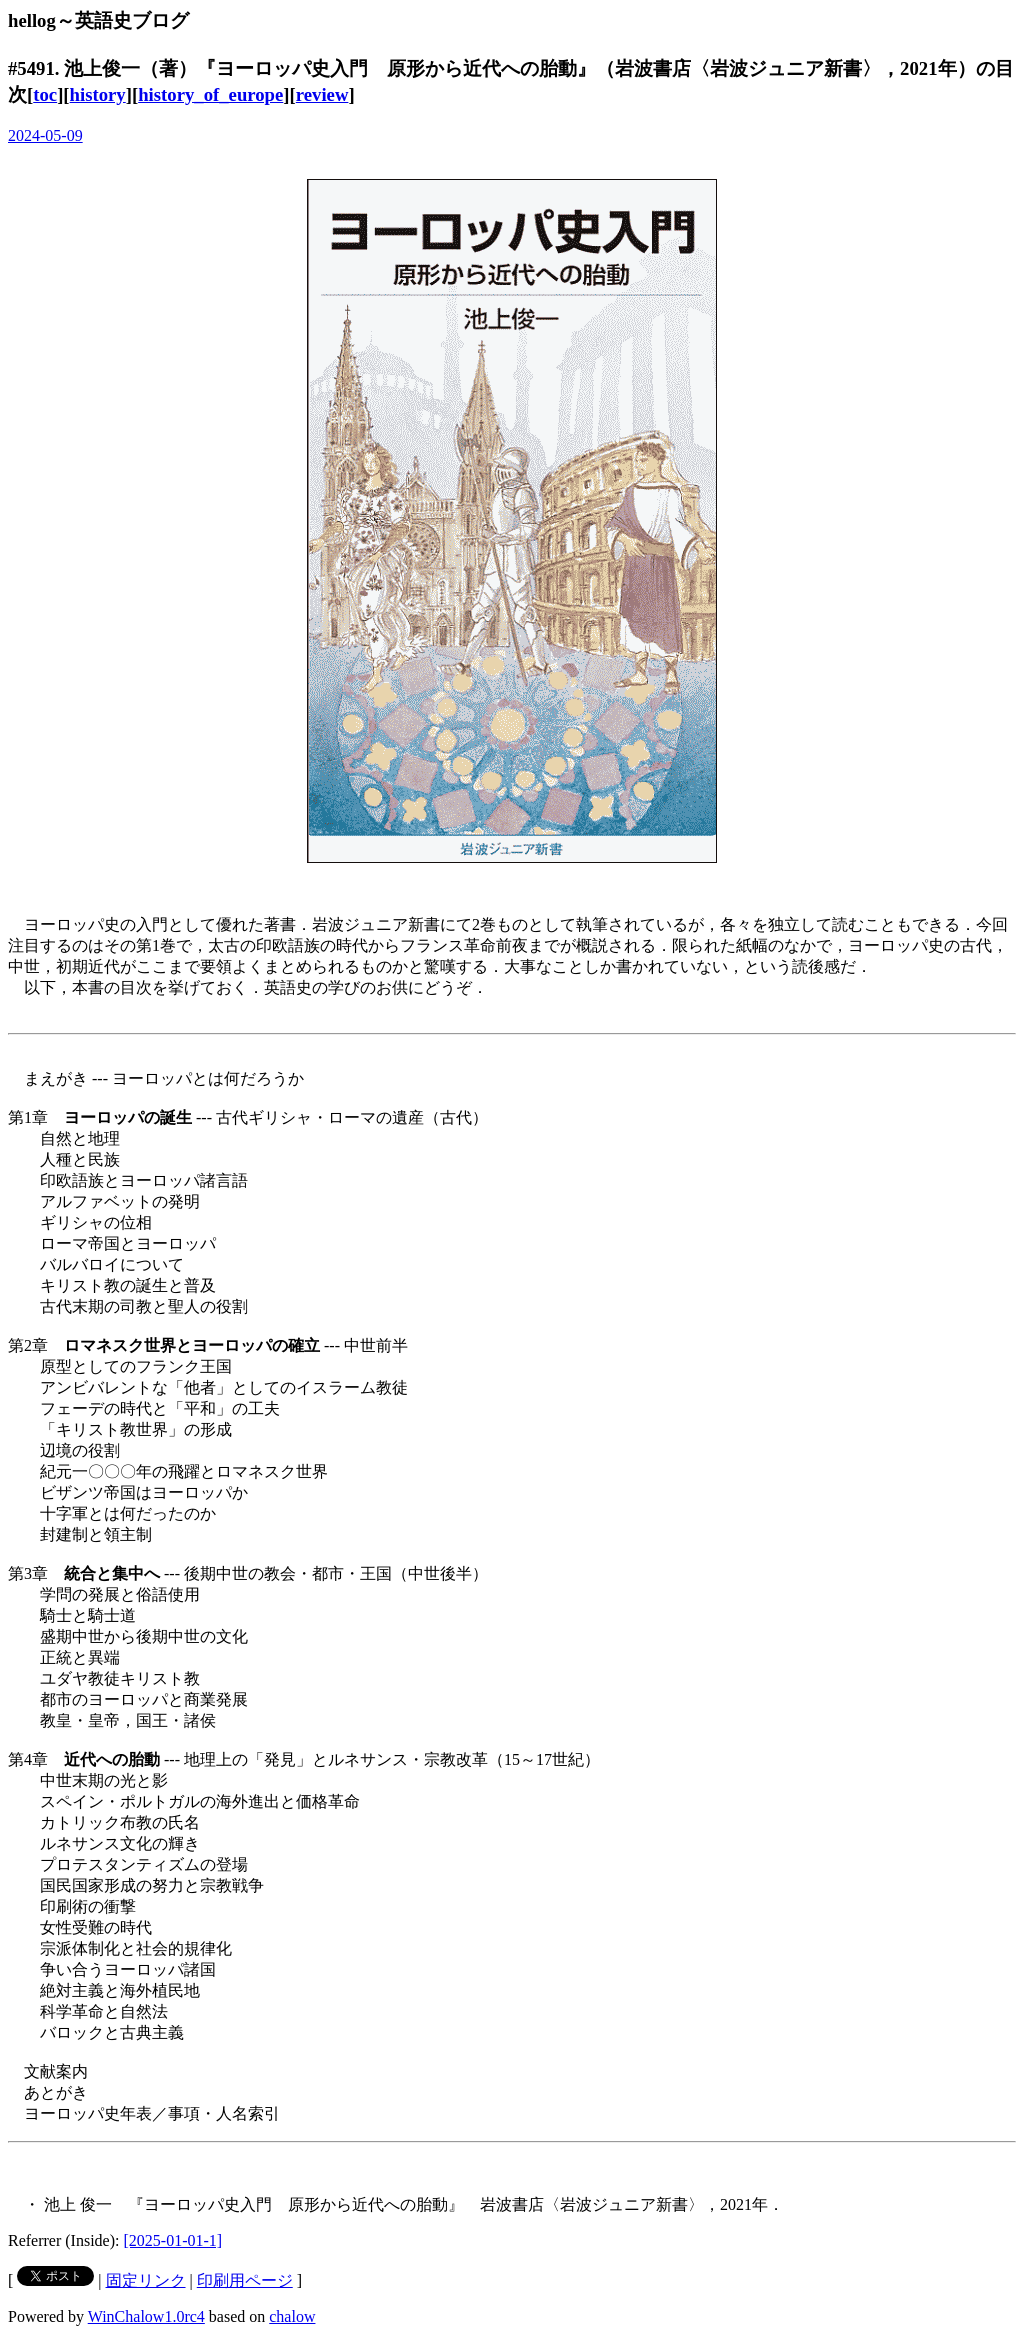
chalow (292, 2316)
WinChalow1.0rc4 (146, 2316)
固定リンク (146, 2280)
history (98, 94)
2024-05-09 (45, 135)
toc (45, 94)
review (322, 94)
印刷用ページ (245, 2280)
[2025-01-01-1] (173, 2240)
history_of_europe (210, 94)
